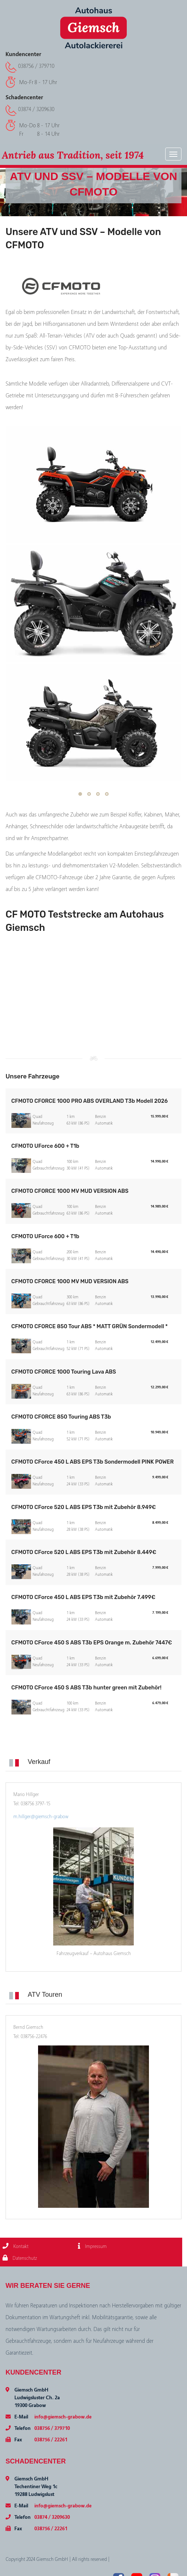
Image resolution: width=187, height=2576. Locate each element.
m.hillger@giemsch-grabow (40, 1817)
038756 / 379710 (36, 66)
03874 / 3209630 (36, 109)
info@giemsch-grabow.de (63, 2417)
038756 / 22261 (50, 2440)
